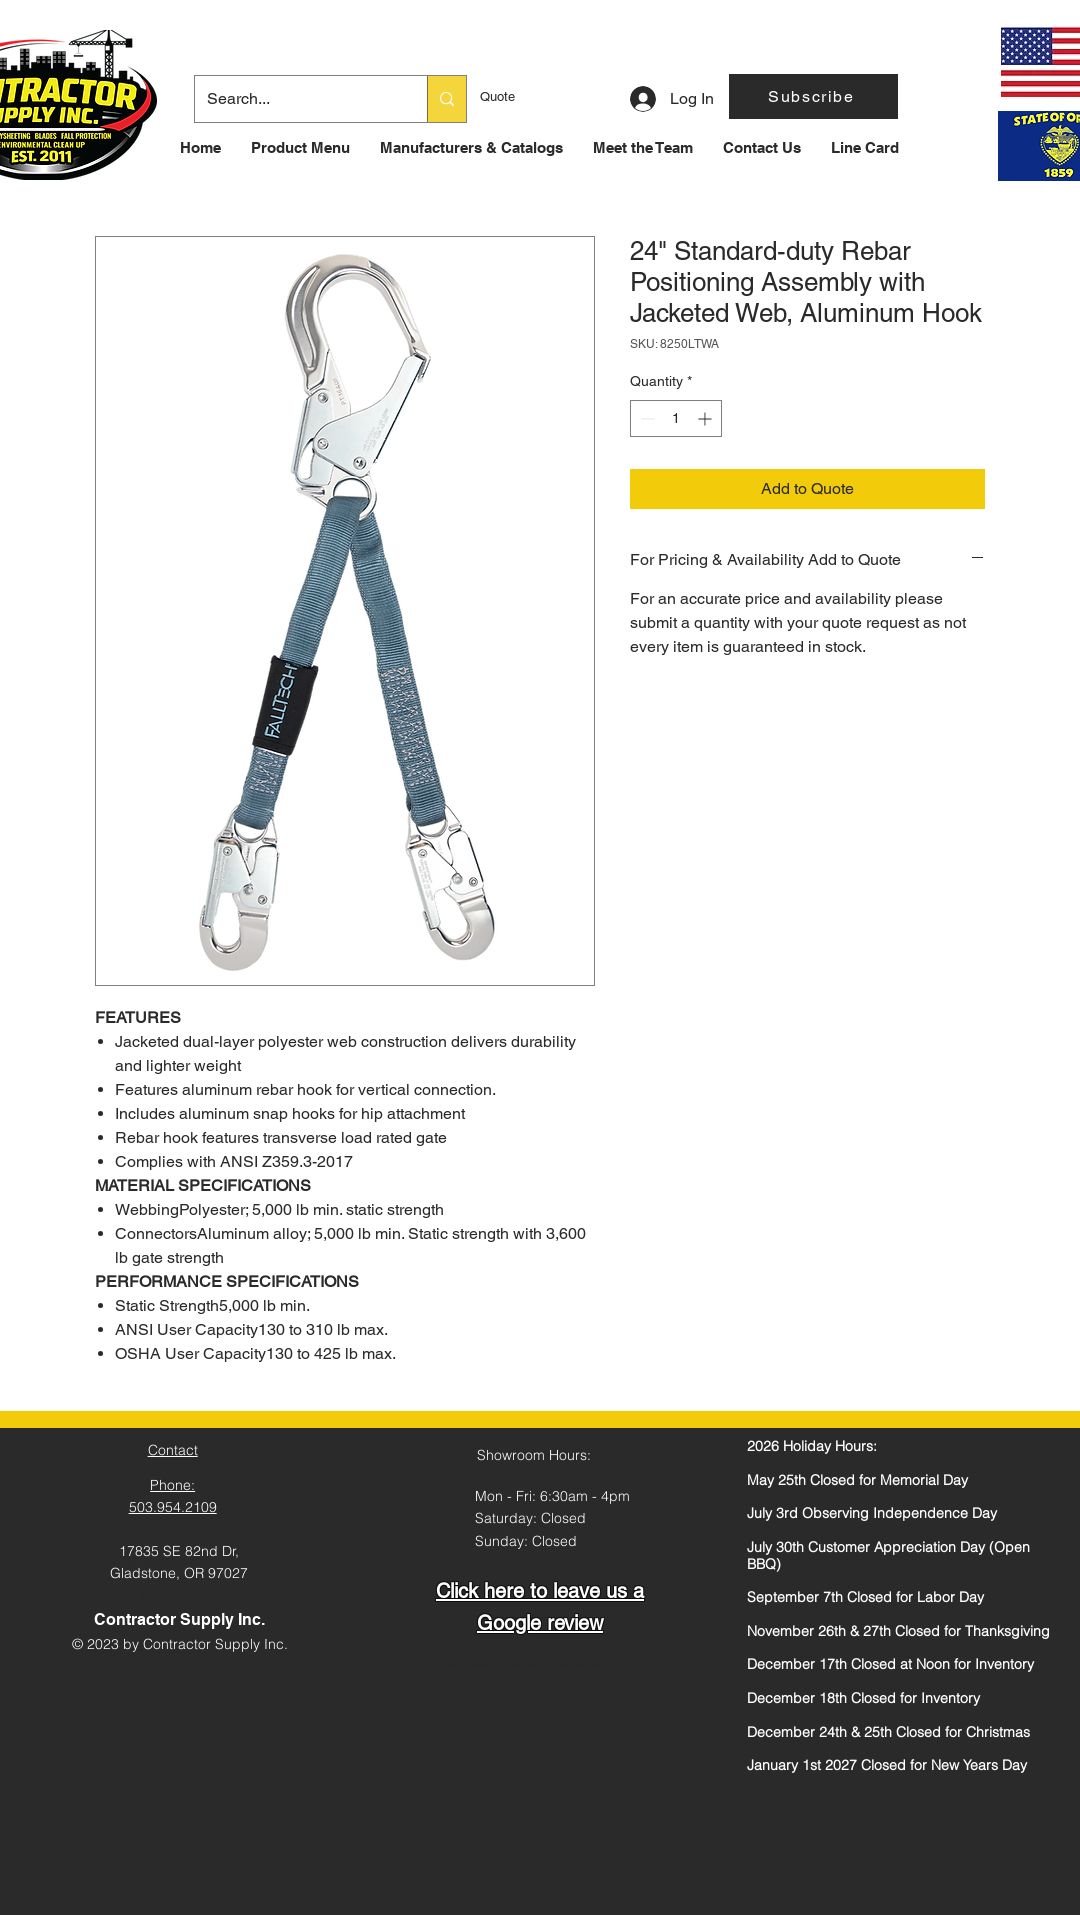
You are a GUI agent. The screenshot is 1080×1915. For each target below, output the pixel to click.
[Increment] (706, 418)
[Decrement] (645, 418)
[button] (813, 96)
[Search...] (296, 99)
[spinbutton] (676, 418)
